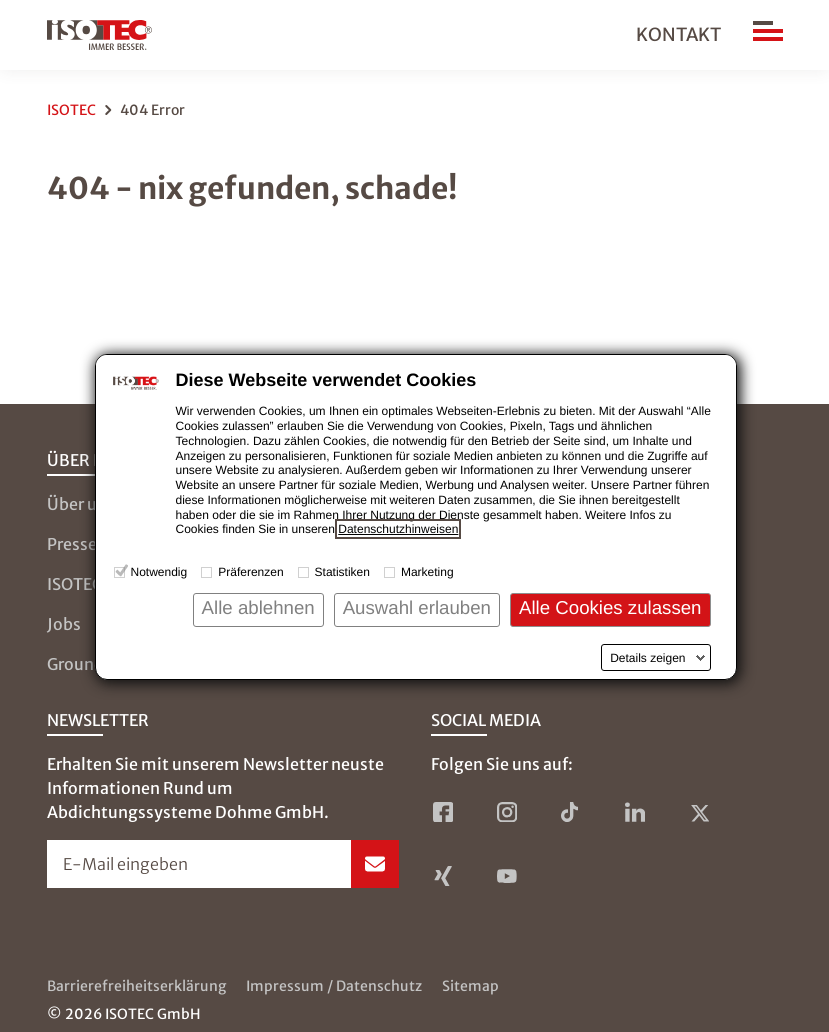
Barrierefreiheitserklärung (136, 986)
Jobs (64, 624)
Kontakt (678, 34)
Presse (72, 544)
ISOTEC (71, 110)
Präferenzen (250, 572)
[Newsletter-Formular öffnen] (223, 864)
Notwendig (159, 572)
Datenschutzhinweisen (398, 529)
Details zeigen (647, 658)
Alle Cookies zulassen (610, 607)
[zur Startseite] (99, 35)
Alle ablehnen (258, 607)
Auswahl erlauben (417, 607)
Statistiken (342, 572)
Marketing (427, 572)
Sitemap (470, 986)
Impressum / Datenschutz (334, 986)
